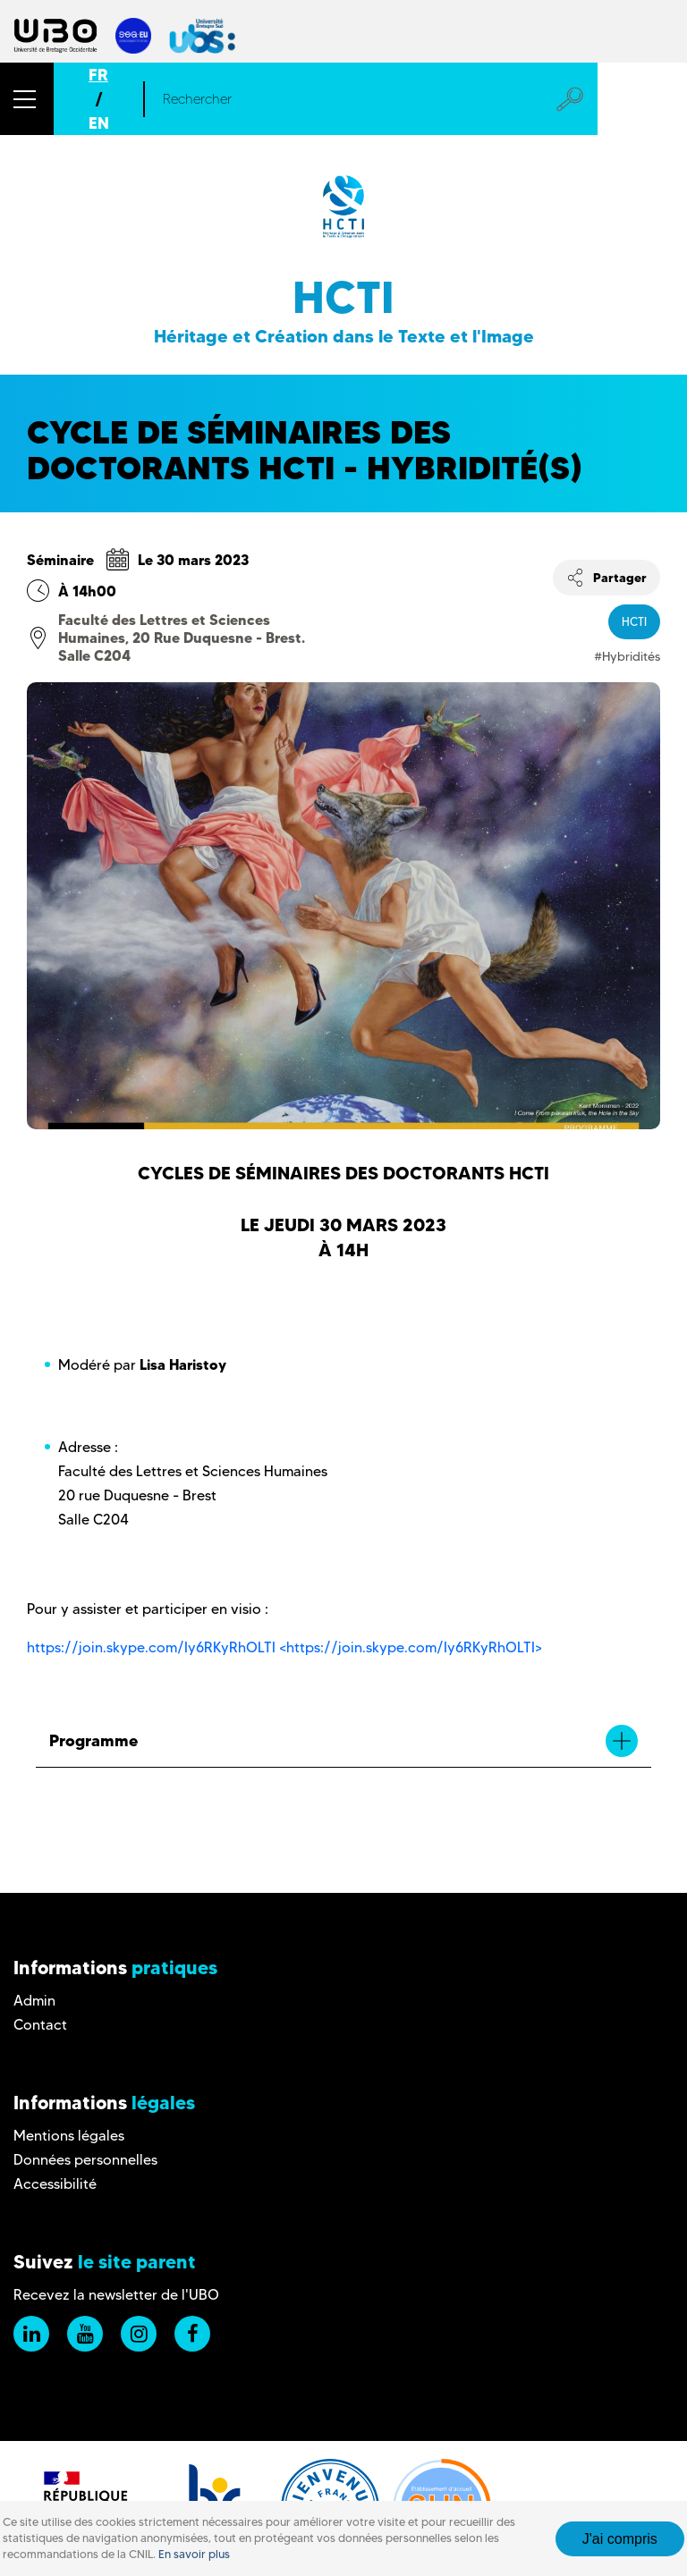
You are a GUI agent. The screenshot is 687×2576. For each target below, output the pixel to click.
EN (99, 123)
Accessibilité (55, 2183)
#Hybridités (627, 656)
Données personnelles (85, 2159)
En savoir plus (194, 2554)
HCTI (634, 621)
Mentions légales (68, 2135)
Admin (34, 2000)
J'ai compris (619, 2538)
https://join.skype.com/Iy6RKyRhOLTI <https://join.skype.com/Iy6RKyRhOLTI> (284, 1647)
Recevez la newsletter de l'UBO (116, 2294)
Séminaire (60, 560)
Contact (40, 2024)
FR (98, 74)
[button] (27, 99)
